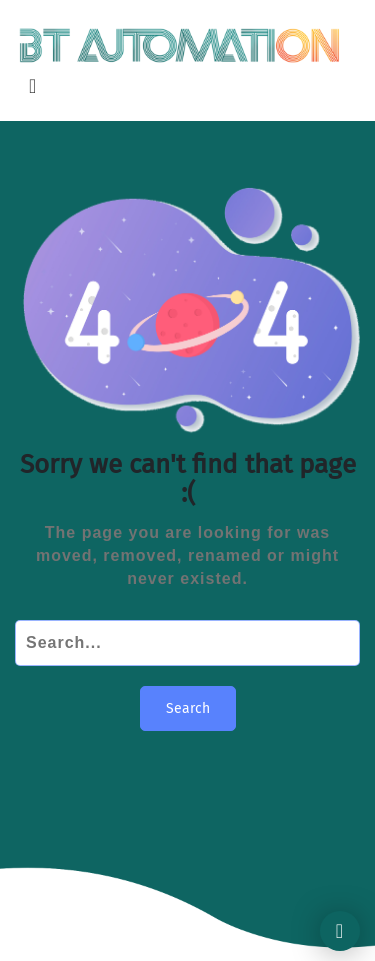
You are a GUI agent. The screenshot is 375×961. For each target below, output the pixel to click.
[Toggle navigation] (33, 86)
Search (188, 708)
